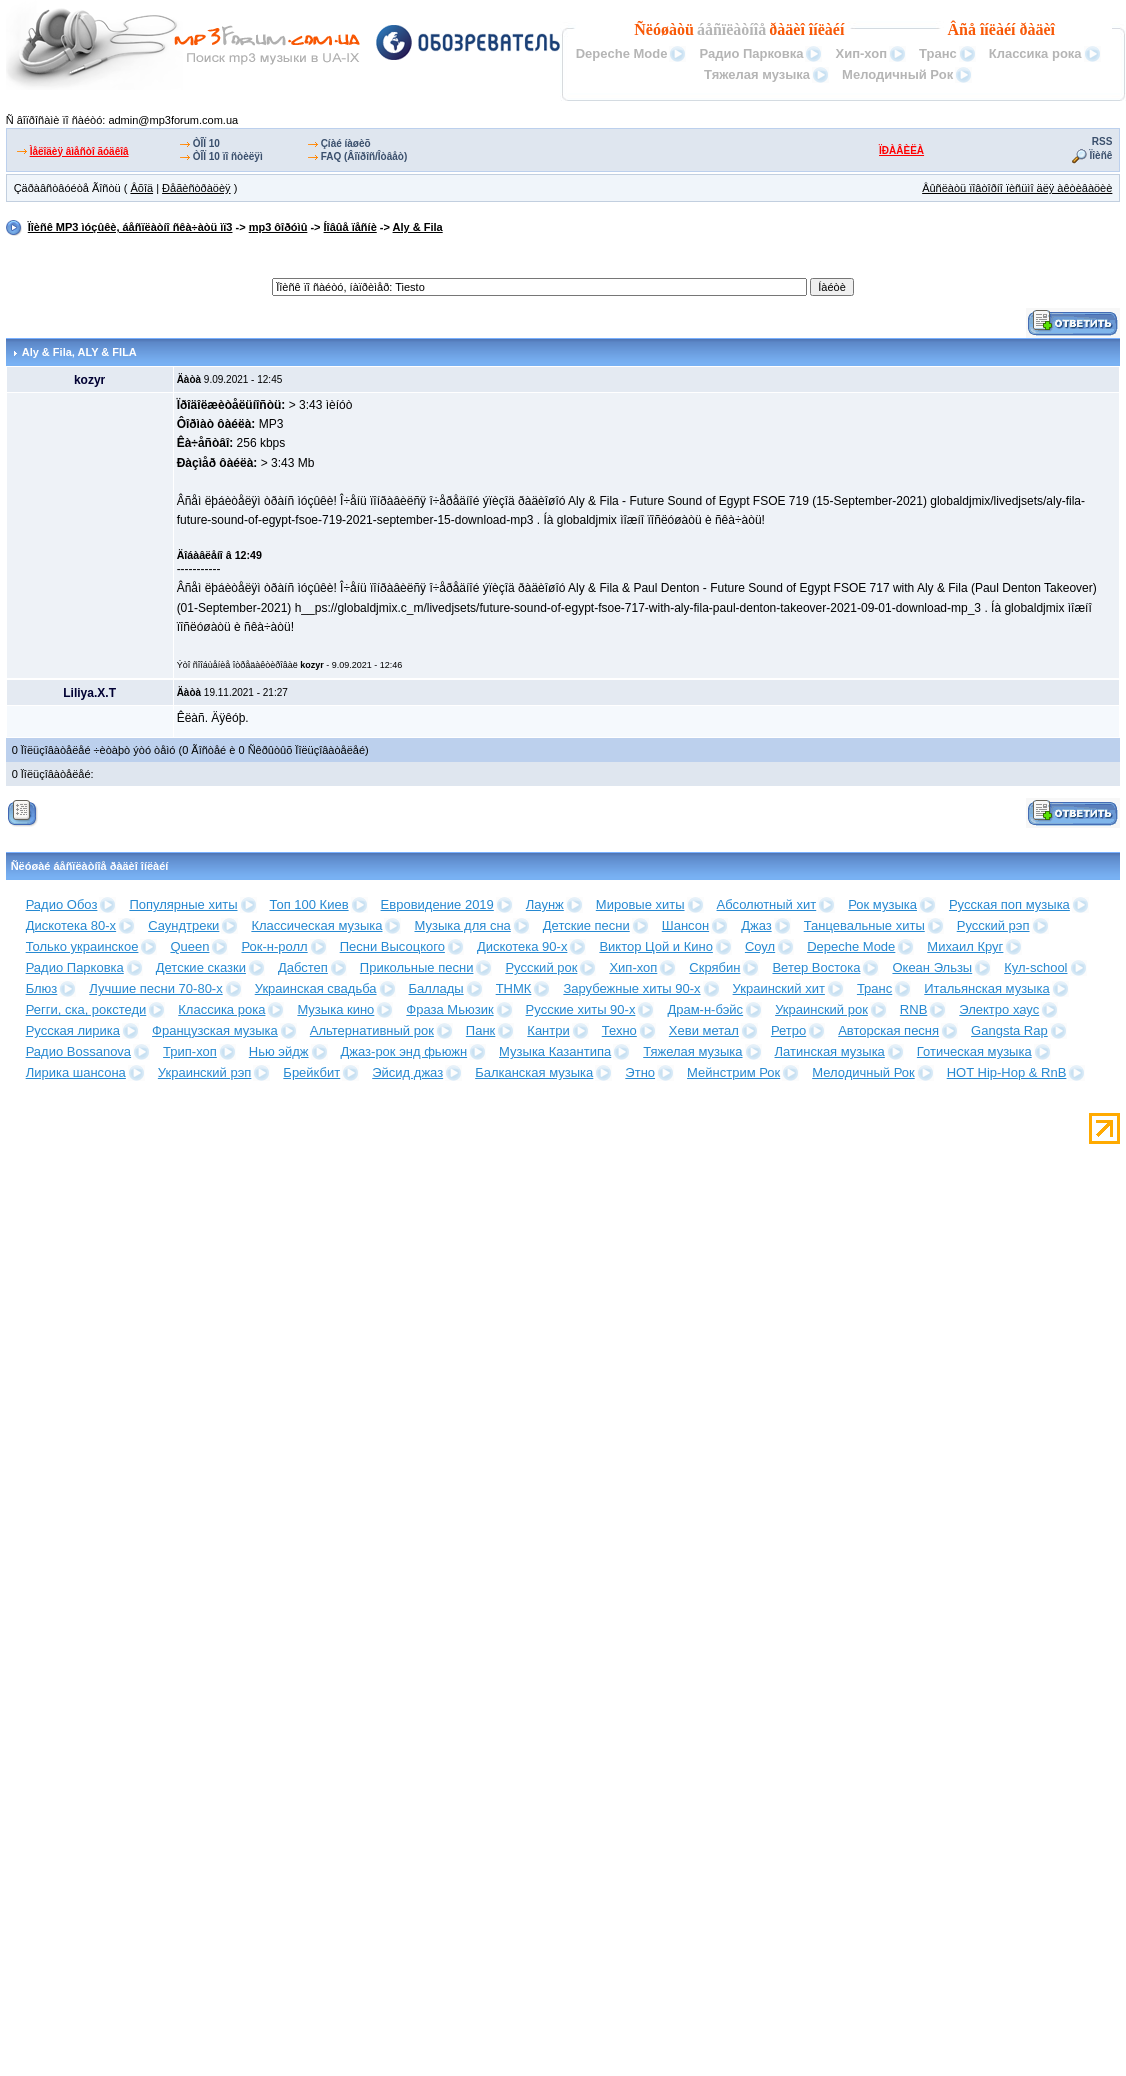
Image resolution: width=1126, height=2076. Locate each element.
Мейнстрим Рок (733, 1072)
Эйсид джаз (407, 1072)
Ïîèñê (1101, 155)
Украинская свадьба (316, 988)
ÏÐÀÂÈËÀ (901, 150)
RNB (913, 1009)
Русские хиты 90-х (581, 1009)
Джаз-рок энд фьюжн (404, 1051)
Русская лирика (73, 1030)
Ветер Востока (816, 967)
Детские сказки (201, 967)
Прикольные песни (417, 967)
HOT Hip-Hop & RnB (1007, 1072)
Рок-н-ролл (274, 946)
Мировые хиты (640, 904)
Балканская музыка (534, 1072)
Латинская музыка (830, 1051)
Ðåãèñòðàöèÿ (196, 188)
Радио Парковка (751, 53)
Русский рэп (993, 925)
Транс (938, 53)
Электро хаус (999, 1009)
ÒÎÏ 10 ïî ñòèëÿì (228, 156)
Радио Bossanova (78, 1051)
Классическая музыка (316, 925)
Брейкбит (311, 1072)
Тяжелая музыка (757, 74)
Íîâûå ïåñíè (350, 227)
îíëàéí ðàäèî (1017, 29)
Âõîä (141, 188)
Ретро (788, 1030)
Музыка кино (335, 1009)
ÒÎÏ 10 (206, 143)
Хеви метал (704, 1030)
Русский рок (541, 967)
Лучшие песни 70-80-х (155, 988)
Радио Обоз (62, 904)
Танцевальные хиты (864, 925)
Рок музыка (882, 904)
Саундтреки (183, 925)
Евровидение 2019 (437, 904)
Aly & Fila (418, 227)
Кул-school (1035, 967)
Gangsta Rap (1009, 1030)
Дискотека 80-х (71, 925)
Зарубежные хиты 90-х (631, 988)
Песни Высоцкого (392, 946)
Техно (619, 1030)
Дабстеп (303, 967)
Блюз (42, 988)
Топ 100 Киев (309, 904)
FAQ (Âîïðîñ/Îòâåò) (364, 156)
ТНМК (514, 988)
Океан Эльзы (932, 967)
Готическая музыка (974, 1051)
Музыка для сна (462, 925)
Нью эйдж (279, 1051)
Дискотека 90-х (522, 946)
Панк (480, 1030)
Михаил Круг (965, 946)
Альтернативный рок (372, 1030)
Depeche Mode (622, 53)
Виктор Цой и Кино (655, 946)
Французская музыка (215, 1030)
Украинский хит (779, 988)
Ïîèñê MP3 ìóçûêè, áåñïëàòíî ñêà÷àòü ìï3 (130, 227)
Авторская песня (888, 1030)
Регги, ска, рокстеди (86, 1009)
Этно (640, 1072)
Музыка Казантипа (555, 1051)
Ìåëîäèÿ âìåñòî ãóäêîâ (79, 151)
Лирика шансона (76, 1072)
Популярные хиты (183, 904)
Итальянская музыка (986, 988)
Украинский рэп (205, 1072)
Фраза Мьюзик (449, 1009)
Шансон (685, 925)
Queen (189, 946)
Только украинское (82, 946)
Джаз (756, 925)
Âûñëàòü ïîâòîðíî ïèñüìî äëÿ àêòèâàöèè (1017, 188)
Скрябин (714, 967)
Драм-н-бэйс (705, 1009)
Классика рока (1035, 53)
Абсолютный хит (767, 904)
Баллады (436, 988)
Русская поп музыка (1009, 904)
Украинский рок (821, 1009)
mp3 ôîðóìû (278, 227)
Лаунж (545, 904)
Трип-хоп (190, 1051)
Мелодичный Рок (897, 74)
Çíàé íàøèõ (346, 143)
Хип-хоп (861, 53)
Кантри (548, 1030)
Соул (760, 946)
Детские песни (586, 925)
